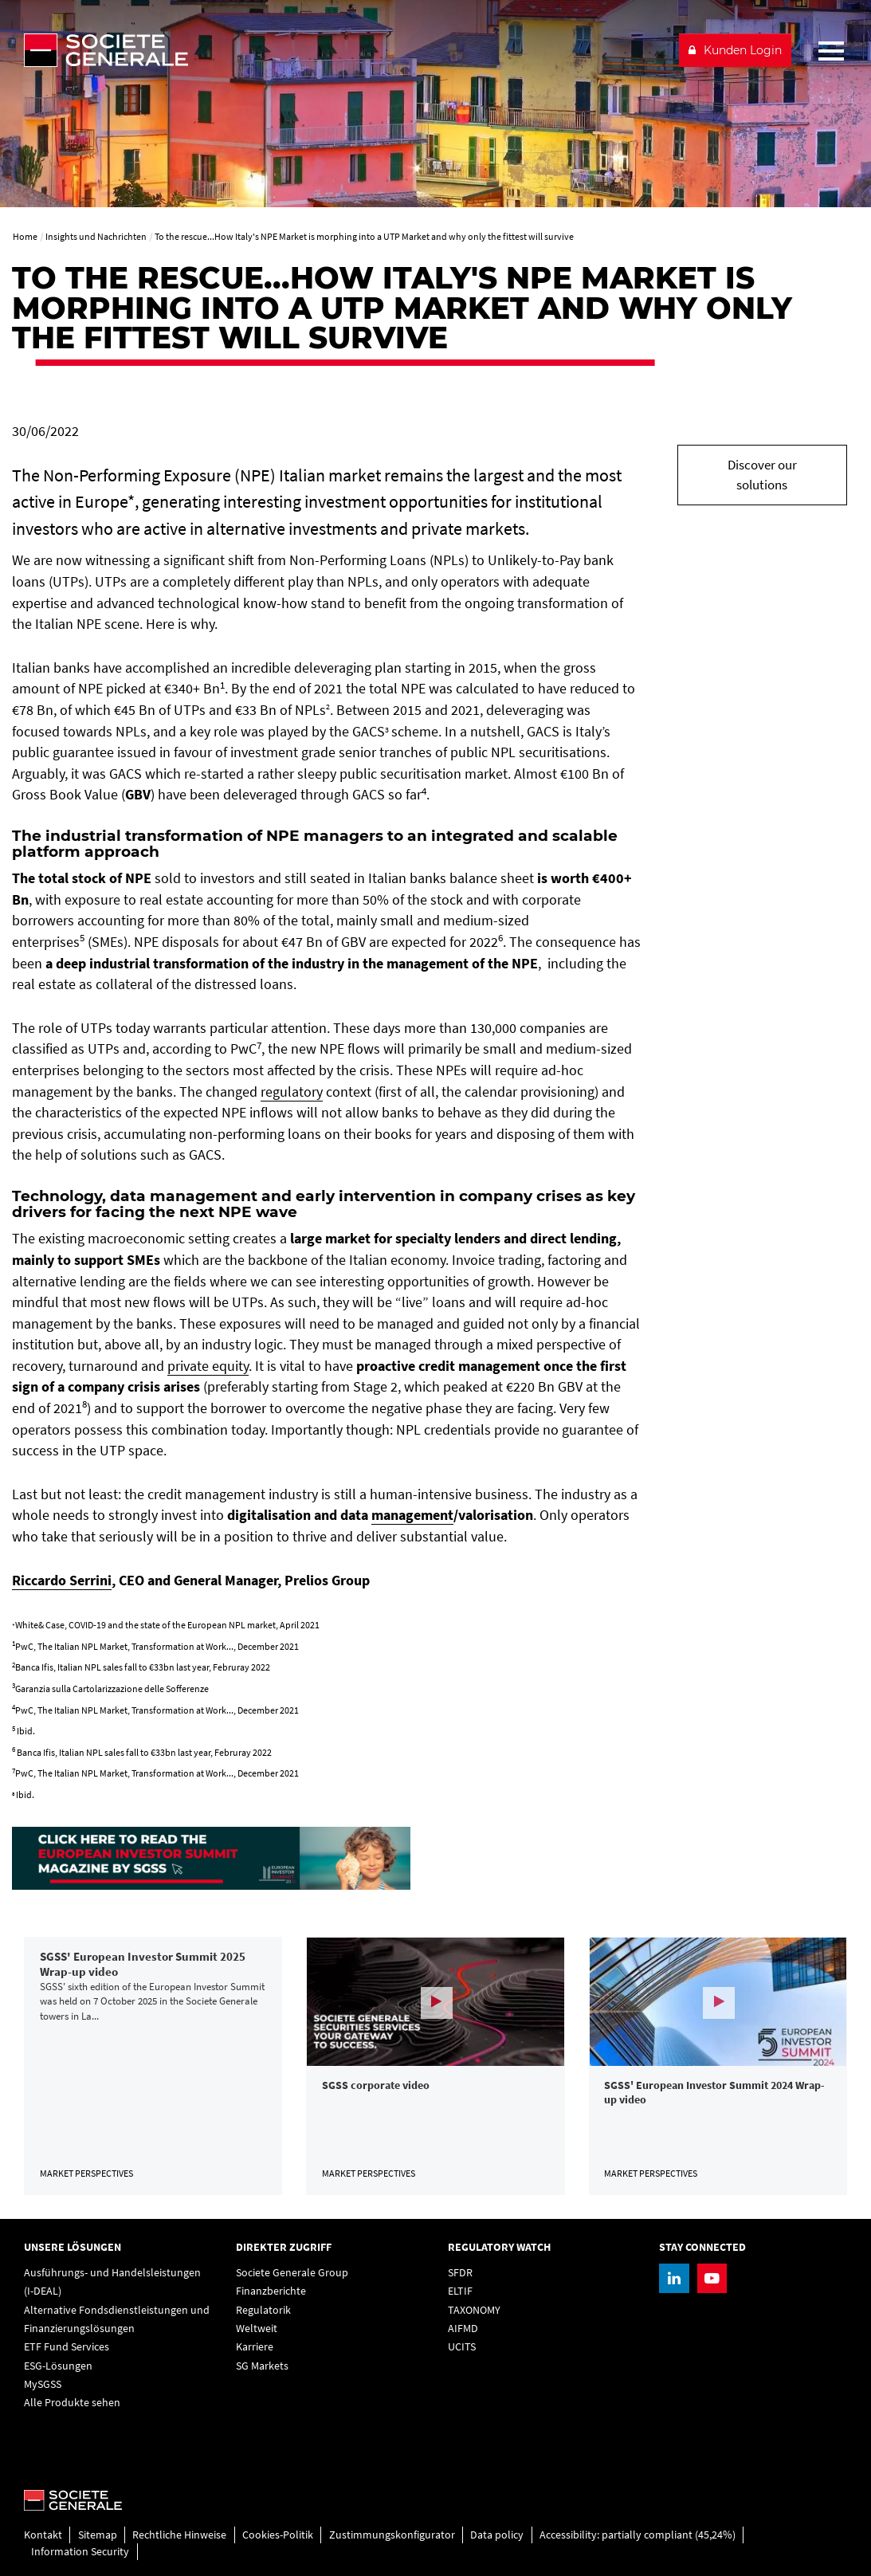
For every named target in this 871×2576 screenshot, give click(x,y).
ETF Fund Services (66, 2346)
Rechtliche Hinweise (179, 2534)
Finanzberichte (271, 2290)
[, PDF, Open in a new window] (211, 1857)
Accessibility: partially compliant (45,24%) (637, 2534)
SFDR (460, 2272)
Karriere (254, 2346)
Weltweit (256, 2328)
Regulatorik (263, 2310)
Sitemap (97, 2534)
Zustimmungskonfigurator (392, 2534)
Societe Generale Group (292, 2272)
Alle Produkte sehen (72, 2402)
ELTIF (460, 2290)
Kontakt (43, 2534)
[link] (153, 2066)
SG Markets (262, 2365)
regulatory (292, 1092)
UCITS (462, 2346)
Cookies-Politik (277, 2534)
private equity (208, 1366)
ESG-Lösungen (58, 2365)
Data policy (497, 2534)
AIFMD (463, 2328)
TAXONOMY (474, 2310)
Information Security (80, 2551)
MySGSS (42, 2384)
